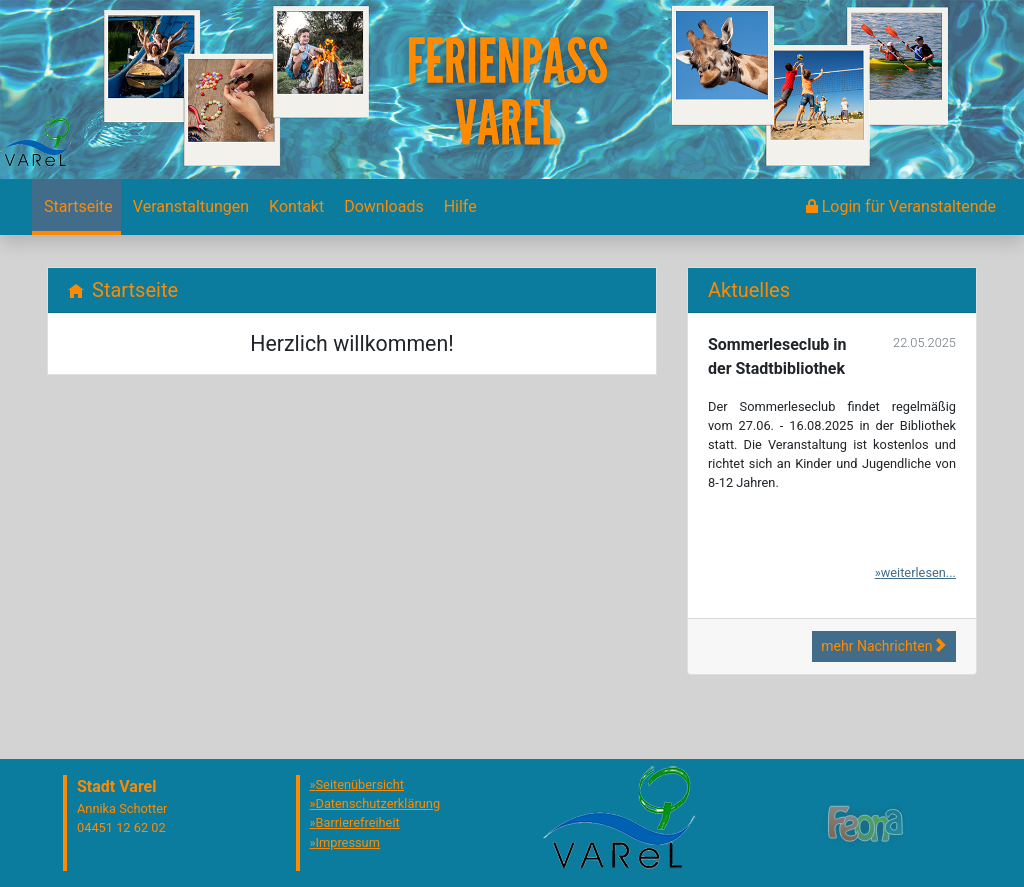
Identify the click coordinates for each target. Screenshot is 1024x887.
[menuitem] (76, 207)
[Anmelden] (901, 207)
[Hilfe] (458, 207)
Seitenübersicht (360, 784)
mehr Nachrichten (884, 646)
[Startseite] (76, 207)
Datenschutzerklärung (378, 803)
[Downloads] (381, 207)
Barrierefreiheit (358, 822)
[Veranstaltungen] (189, 207)
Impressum (348, 842)
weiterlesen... (918, 572)
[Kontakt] (294, 207)
